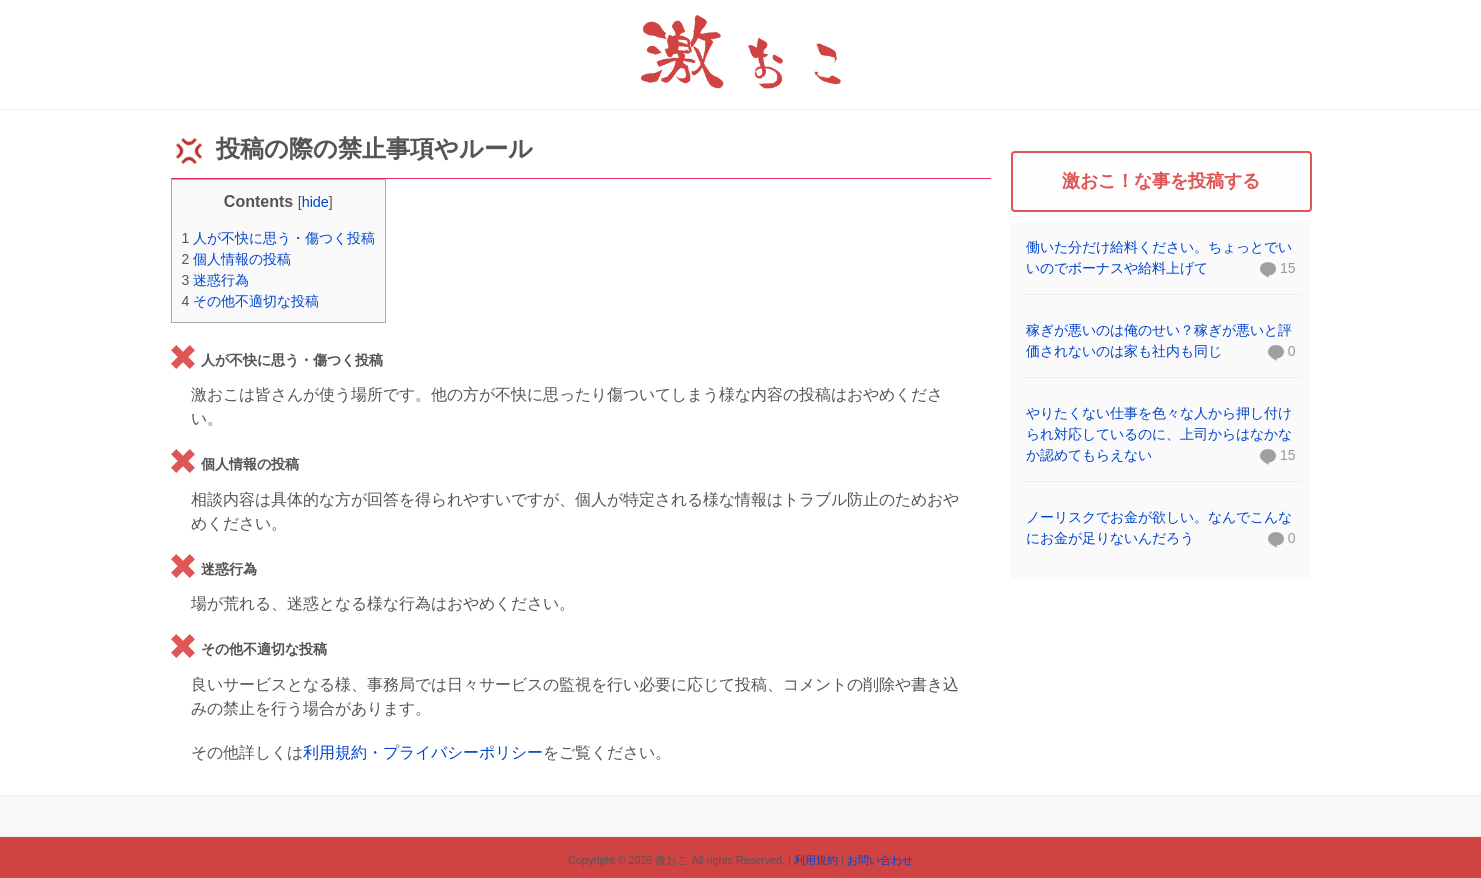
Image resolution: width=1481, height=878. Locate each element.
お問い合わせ (880, 860)
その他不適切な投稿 (251, 301)
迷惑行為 (216, 280)
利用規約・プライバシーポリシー (423, 752)
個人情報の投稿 (237, 259)
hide (315, 202)
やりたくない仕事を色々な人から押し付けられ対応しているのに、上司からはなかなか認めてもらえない (1159, 434)
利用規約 (816, 860)
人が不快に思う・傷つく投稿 (279, 238)
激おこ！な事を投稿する (1161, 181)
